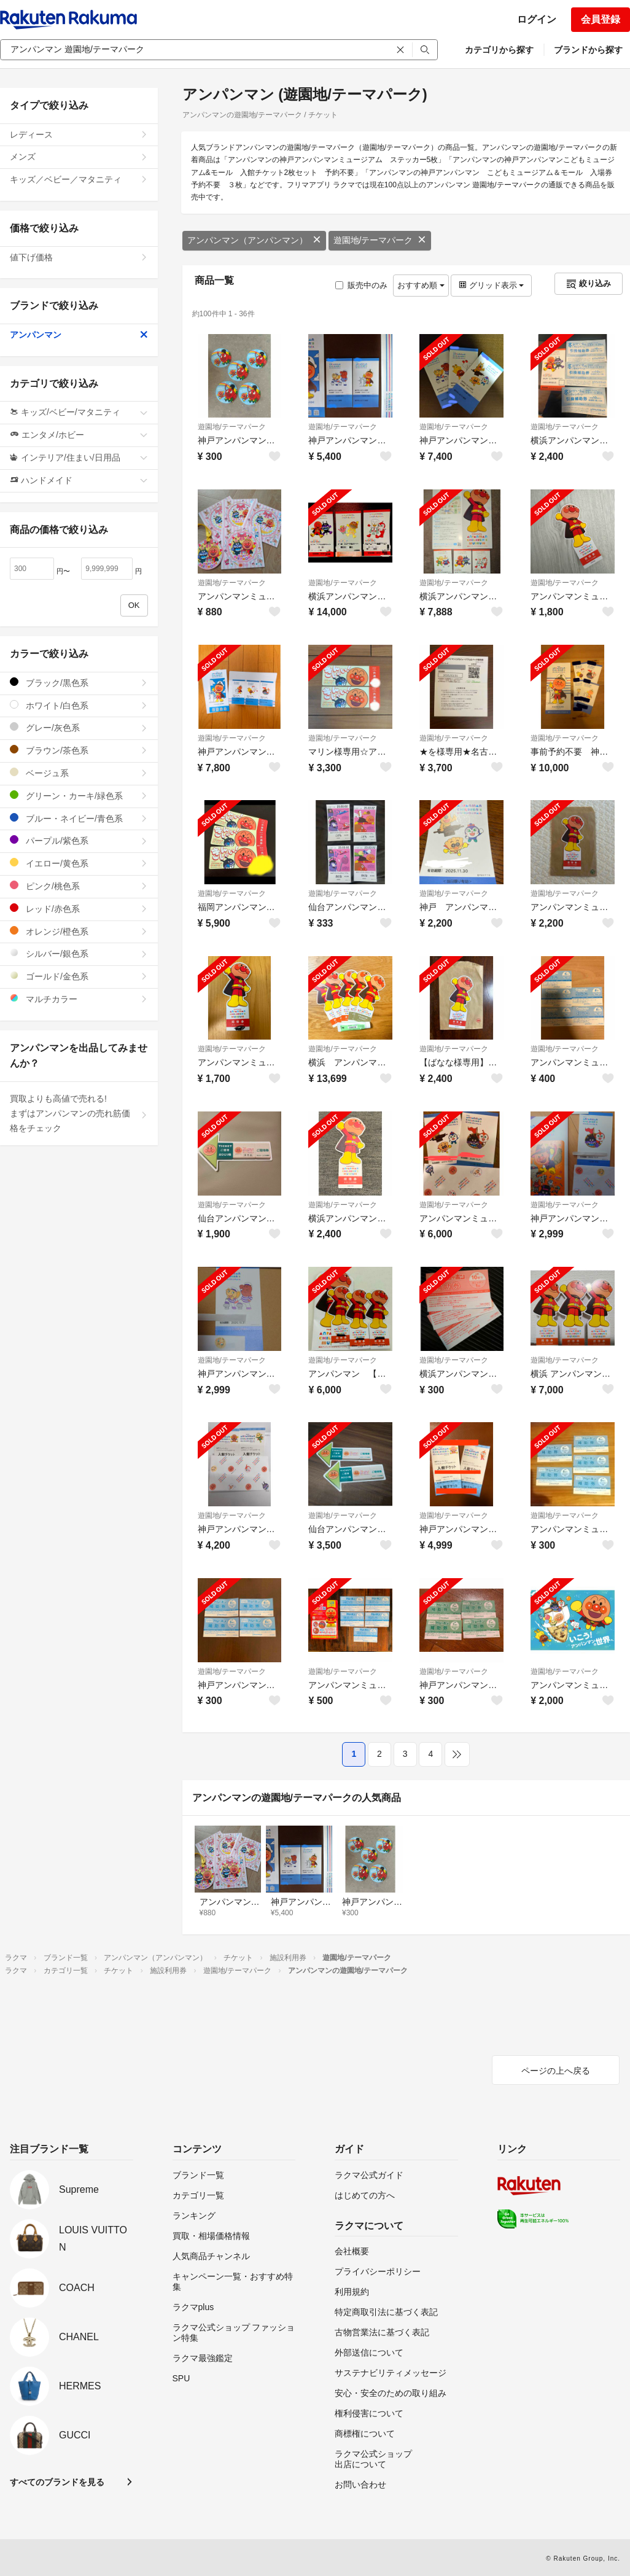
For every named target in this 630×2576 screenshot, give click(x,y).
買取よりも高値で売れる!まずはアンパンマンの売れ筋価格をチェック (79, 1113)
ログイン (536, 19)
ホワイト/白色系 (79, 705)
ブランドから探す (588, 50)
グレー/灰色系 (79, 727)
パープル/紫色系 (79, 840)
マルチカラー (79, 999)
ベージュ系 (79, 773)
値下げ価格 (79, 257)
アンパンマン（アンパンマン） (254, 240)
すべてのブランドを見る (57, 2482)
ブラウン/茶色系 (79, 750)
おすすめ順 (421, 285)
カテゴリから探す (499, 50)
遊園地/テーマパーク (380, 240)
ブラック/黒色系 (79, 682)
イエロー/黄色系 (79, 863)
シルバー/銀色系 (79, 953)
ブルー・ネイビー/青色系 (79, 818)
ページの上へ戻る (555, 2071)
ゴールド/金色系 (79, 976)
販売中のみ (361, 285)
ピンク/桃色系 (79, 886)
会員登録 (600, 19)
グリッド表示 (491, 285)
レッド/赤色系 (79, 908)
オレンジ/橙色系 (79, 931)
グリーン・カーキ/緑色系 (79, 795)
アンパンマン (79, 335)
